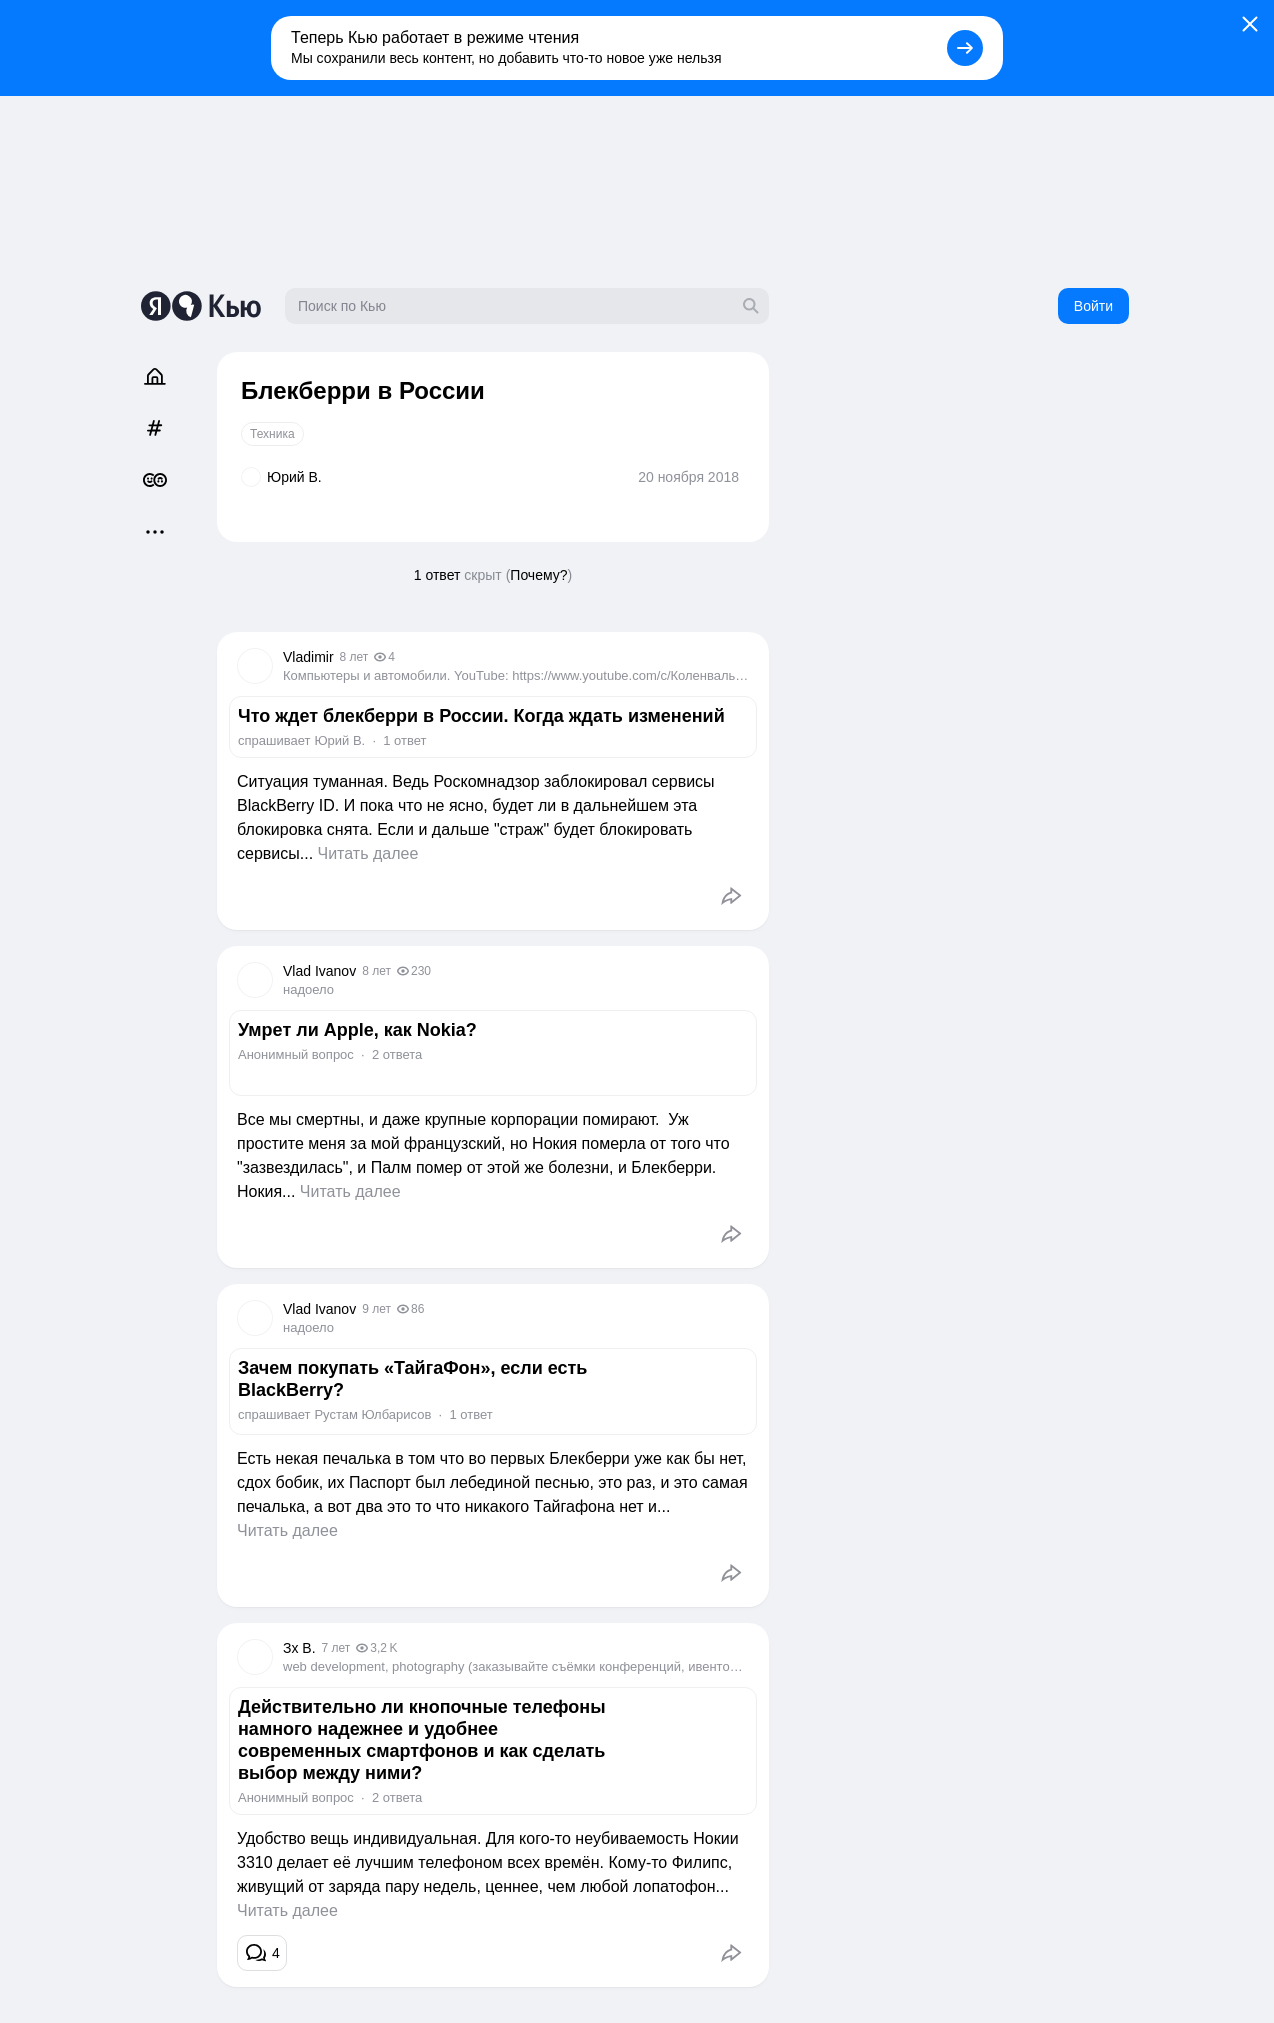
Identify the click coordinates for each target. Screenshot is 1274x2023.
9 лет (376, 1309)
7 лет (336, 1648)
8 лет (354, 657)
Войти (1093, 306)
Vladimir (308, 657)
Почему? (538, 575)
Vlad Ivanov (319, 971)
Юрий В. (339, 740)
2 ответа (397, 1054)
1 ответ (437, 575)
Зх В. (299, 1648)
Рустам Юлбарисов (372, 1414)
